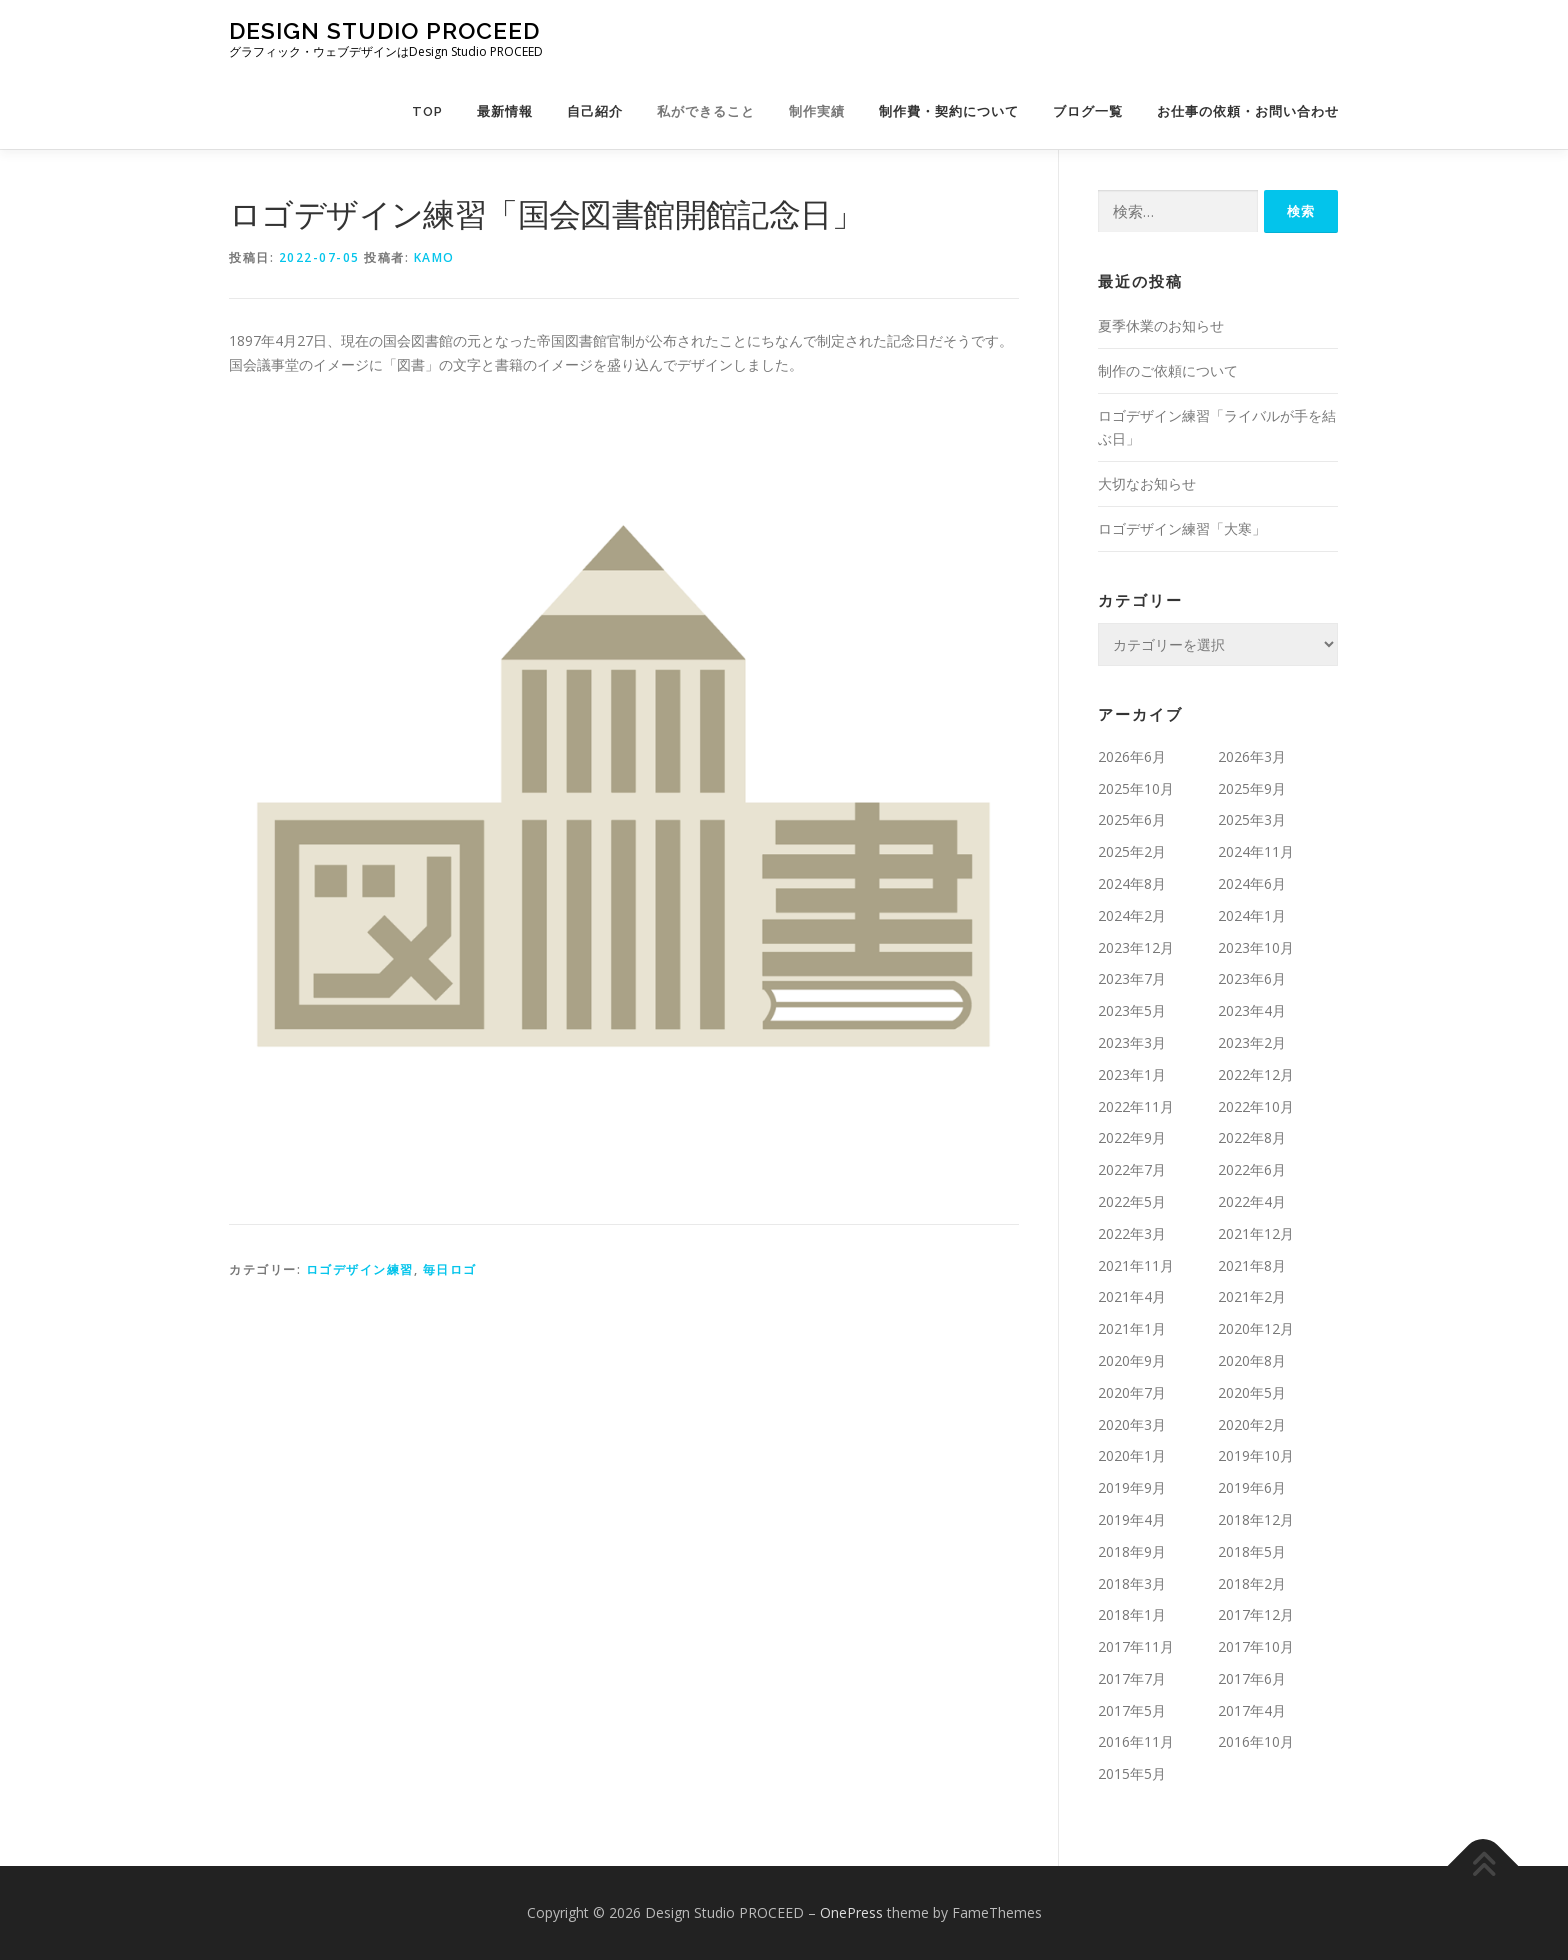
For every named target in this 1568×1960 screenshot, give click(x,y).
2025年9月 (1252, 788)
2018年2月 (1252, 1583)
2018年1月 (1132, 1614)
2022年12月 (1256, 1074)
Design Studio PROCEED (384, 30)
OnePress (851, 1912)
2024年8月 (1132, 883)
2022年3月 (1132, 1233)
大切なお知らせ (1147, 483)
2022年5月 (1132, 1201)
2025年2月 (1132, 851)
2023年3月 (1132, 1042)
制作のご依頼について (1168, 370)
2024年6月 (1252, 883)
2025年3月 (1252, 819)
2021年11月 (1136, 1265)
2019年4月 (1132, 1519)
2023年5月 (1132, 1010)
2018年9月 (1132, 1551)
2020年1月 (1132, 1455)
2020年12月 (1256, 1328)
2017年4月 (1252, 1710)
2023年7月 (1132, 978)
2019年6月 (1252, 1487)
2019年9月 (1132, 1487)
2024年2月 (1132, 915)
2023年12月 (1136, 947)
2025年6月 (1132, 819)
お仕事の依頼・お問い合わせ (1248, 111)
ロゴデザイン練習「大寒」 (1182, 528)
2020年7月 (1132, 1392)
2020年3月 (1132, 1424)
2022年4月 (1252, 1201)
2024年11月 (1256, 851)
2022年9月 (1132, 1137)
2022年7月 (1132, 1169)
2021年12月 (1256, 1233)
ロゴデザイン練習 (360, 1269)
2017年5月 (1132, 1710)
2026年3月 (1252, 756)
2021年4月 (1132, 1296)
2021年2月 (1252, 1296)
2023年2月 (1252, 1042)
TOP (427, 111)
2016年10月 (1256, 1741)
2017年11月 (1136, 1646)
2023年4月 (1252, 1010)
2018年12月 (1256, 1519)
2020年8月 (1252, 1360)
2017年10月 (1256, 1646)
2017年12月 (1256, 1614)
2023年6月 (1252, 978)
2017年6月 (1252, 1678)
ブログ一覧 (1088, 111)
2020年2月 (1252, 1424)
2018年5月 (1252, 1551)
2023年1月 (1132, 1074)
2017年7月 (1132, 1678)
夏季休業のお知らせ (1161, 325)
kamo (434, 257)
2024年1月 (1252, 915)
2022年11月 (1136, 1106)
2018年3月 (1132, 1583)
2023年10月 (1256, 947)
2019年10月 (1256, 1455)
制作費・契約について (949, 111)
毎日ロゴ (450, 1269)
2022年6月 (1252, 1169)
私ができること (706, 111)
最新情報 (505, 111)
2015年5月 (1132, 1773)
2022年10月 (1256, 1106)
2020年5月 (1252, 1392)
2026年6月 (1132, 756)
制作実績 (817, 111)
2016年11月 (1136, 1741)
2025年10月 (1136, 788)
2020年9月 (1132, 1360)
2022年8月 (1252, 1137)
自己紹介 (595, 111)
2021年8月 (1252, 1265)
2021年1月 (1132, 1328)
